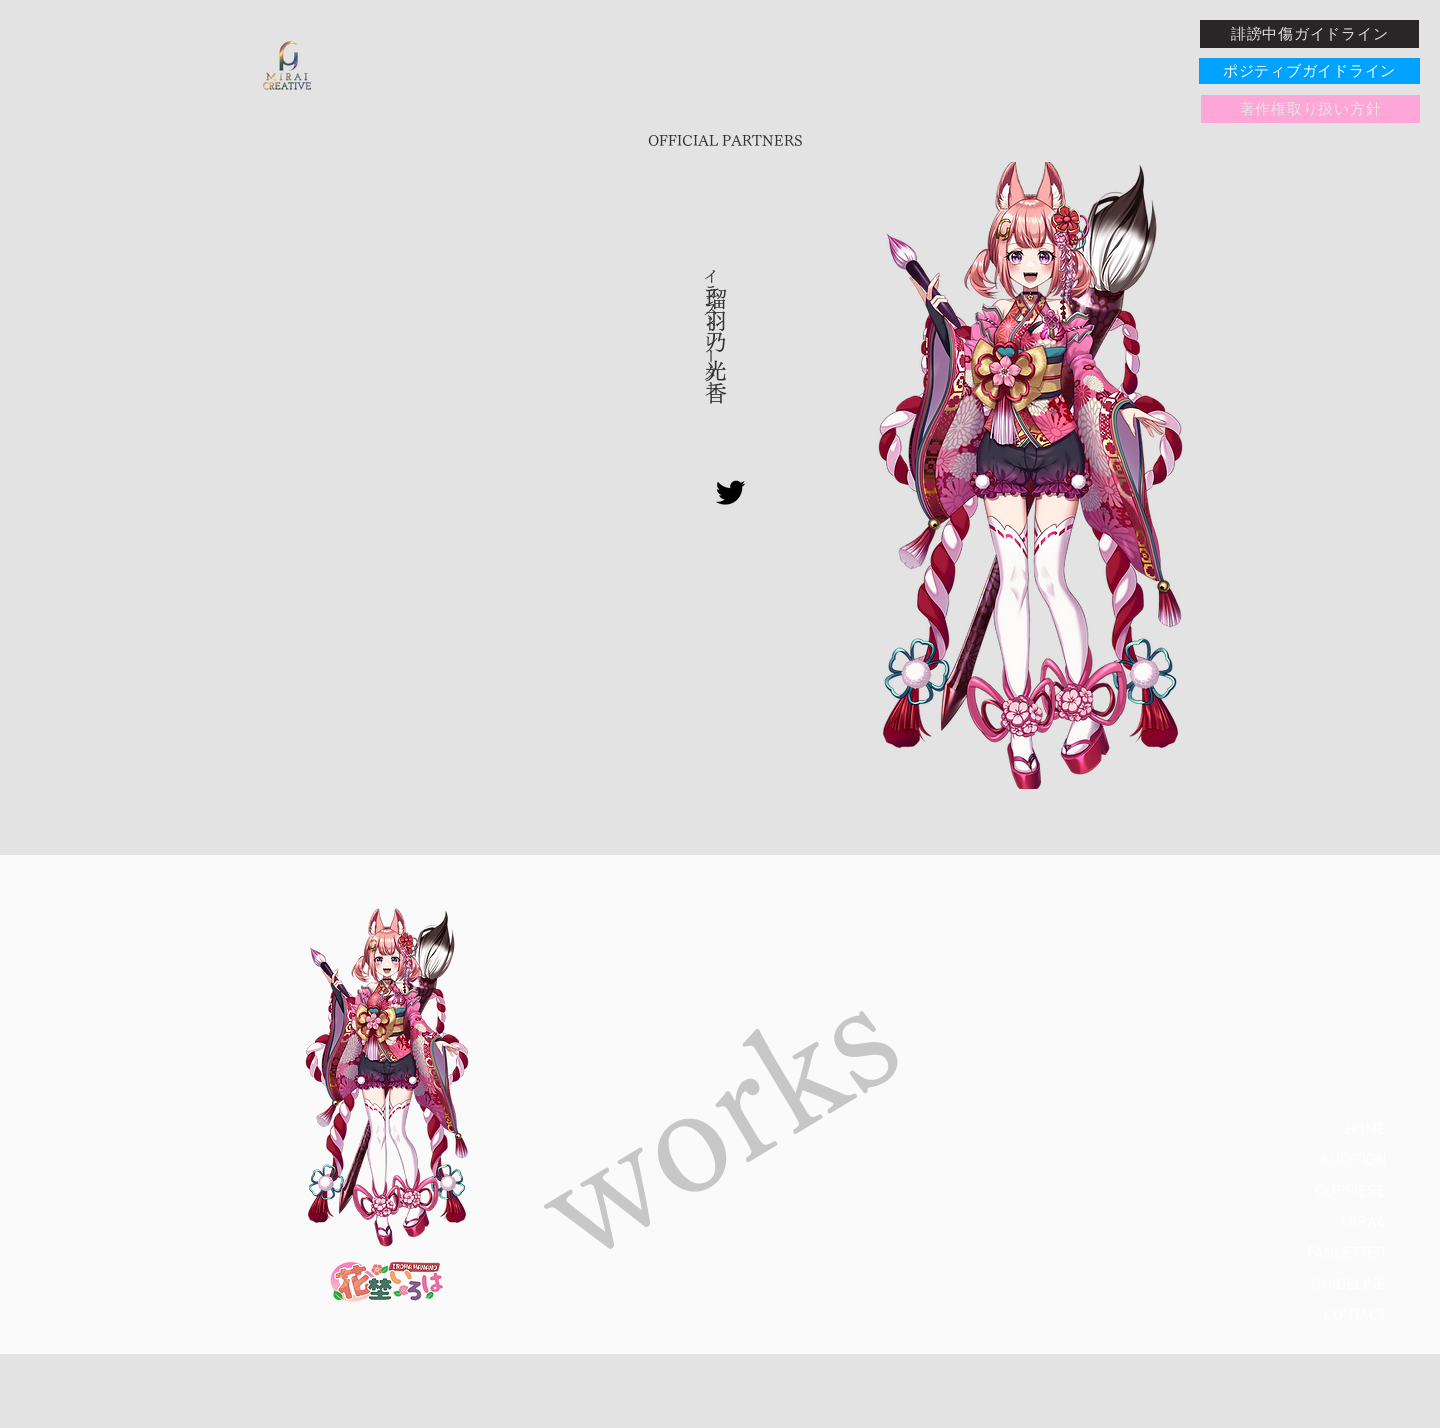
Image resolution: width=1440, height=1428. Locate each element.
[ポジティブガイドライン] (1309, 71)
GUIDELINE (1349, 1285)
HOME (1365, 1130)
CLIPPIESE (1350, 1192)
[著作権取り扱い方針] (1310, 109)
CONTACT (1355, 1316)
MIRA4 (1363, 1223)
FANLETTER (1346, 1254)
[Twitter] (730, 492)
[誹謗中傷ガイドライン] (1309, 34)
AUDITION (1353, 1161)
